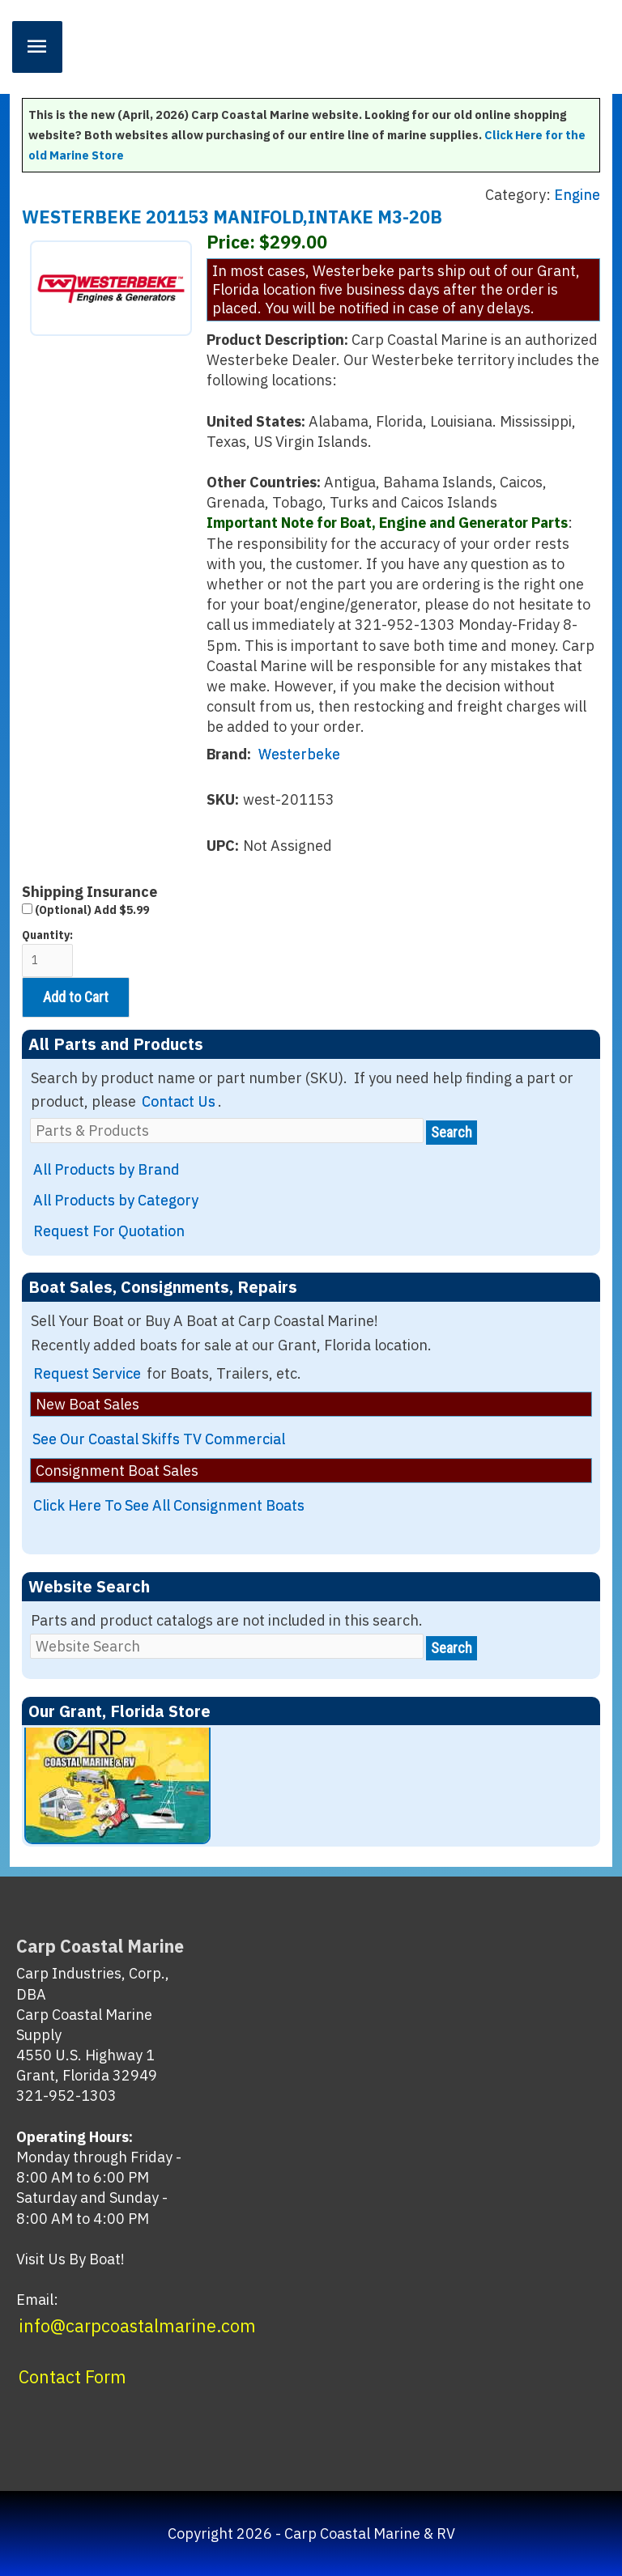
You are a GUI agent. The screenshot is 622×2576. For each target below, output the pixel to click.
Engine (577, 194)
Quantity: (47, 952)
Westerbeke (299, 754)
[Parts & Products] (227, 1130)
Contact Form (72, 2377)
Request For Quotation (109, 1231)
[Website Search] (227, 1646)
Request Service (87, 1373)
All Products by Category (115, 1200)
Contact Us (178, 1101)
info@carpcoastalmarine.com (137, 2326)
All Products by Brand (106, 1169)
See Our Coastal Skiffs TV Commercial (158, 1439)
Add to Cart (76, 996)
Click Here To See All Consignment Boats (169, 1505)
